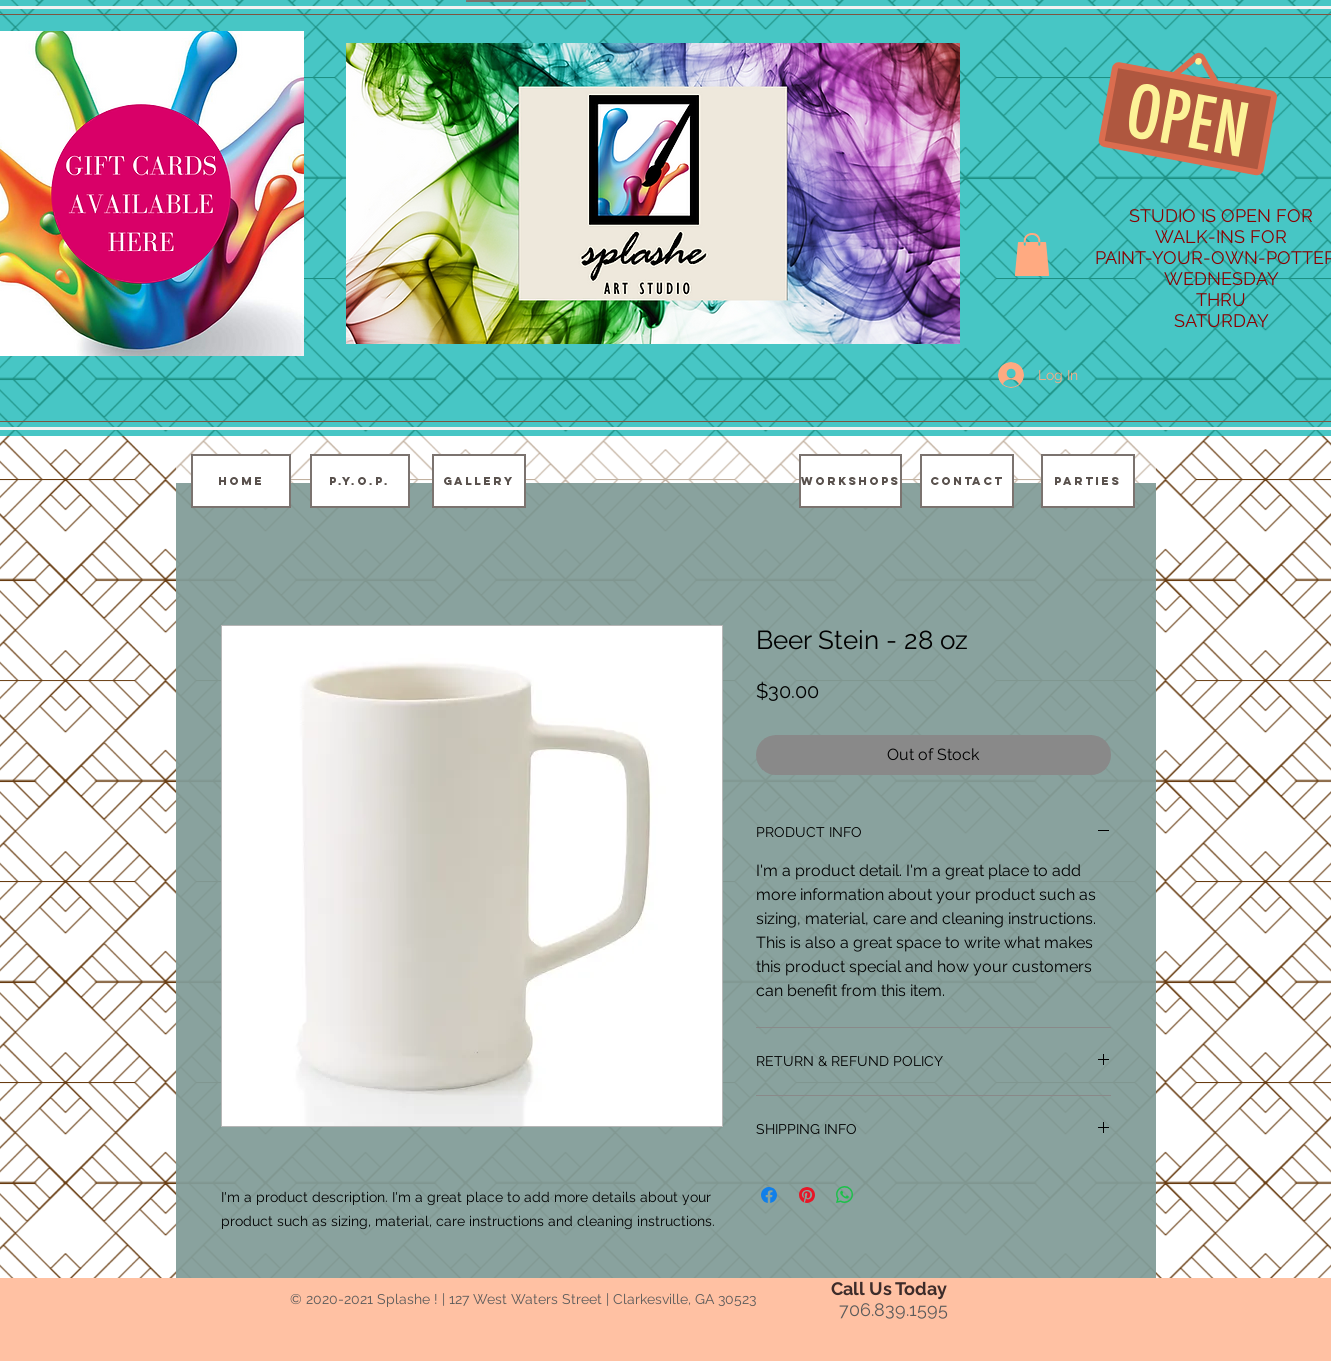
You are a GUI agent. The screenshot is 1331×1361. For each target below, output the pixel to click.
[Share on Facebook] (769, 1195)
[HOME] (241, 481)
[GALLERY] (479, 481)
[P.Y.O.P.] (360, 481)
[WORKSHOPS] (850, 481)
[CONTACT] (967, 481)
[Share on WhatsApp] (845, 1195)
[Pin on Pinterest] (807, 1195)
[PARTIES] (1088, 481)
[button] (1032, 254)
